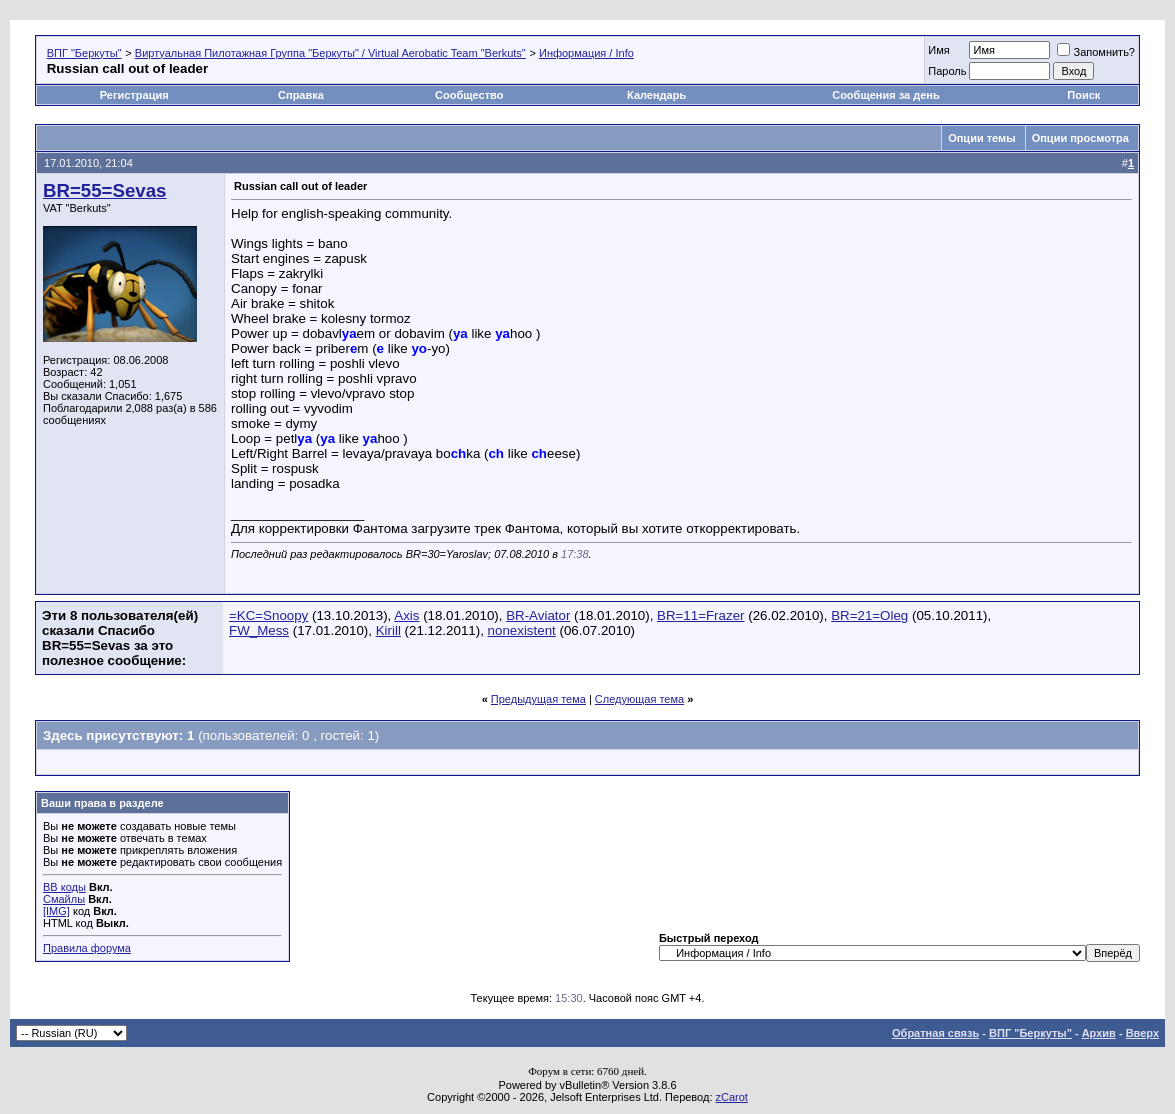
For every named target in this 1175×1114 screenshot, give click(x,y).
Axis (406, 615)
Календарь (656, 95)
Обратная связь (935, 1033)
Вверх (1142, 1033)
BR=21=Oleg (869, 615)
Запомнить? (1096, 52)
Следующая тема (639, 699)
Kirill (388, 630)
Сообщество (470, 95)
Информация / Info (586, 53)
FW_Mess (259, 630)
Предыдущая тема (538, 699)
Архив (1099, 1033)
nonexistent (522, 630)
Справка (301, 95)
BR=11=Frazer (700, 615)
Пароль (947, 71)
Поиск (1083, 95)
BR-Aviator (538, 615)
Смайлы (64, 899)
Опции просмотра (1080, 138)
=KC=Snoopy (268, 615)
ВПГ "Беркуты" (84, 53)
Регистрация (134, 95)
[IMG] (56, 911)
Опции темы (981, 138)
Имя (938, 50)
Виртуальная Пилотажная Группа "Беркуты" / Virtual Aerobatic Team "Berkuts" (330, 53)
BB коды (64, 887)
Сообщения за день (885, 95)
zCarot (732, 1097)
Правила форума (87, 948)
